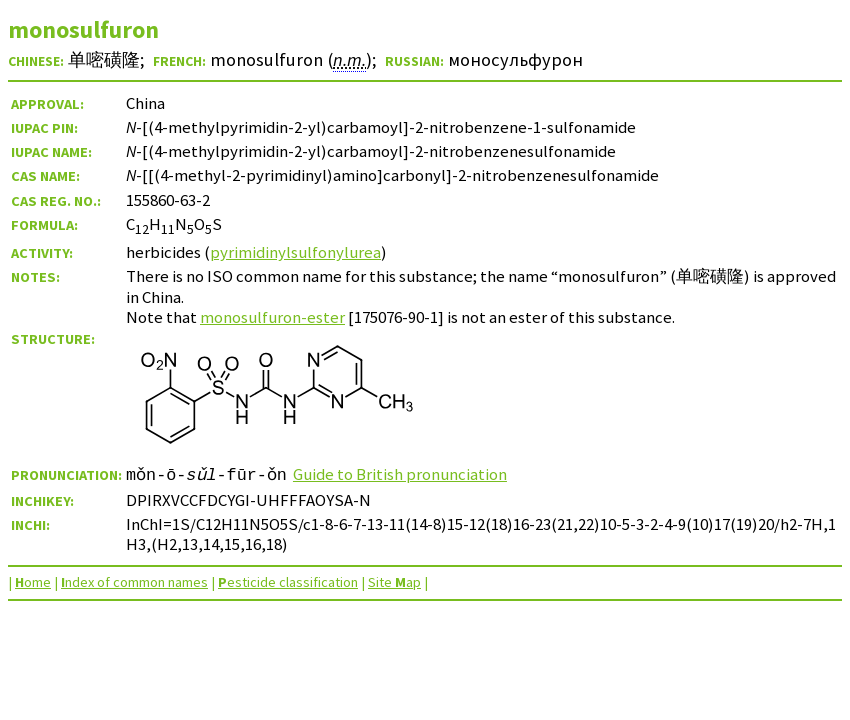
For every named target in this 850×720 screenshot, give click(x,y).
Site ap (394, 582)
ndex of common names (134, 582)
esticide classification (288, 582)
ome (33, 582)
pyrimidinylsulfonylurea (295, 252)
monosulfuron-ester (272, 317)
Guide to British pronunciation (400, 474)
